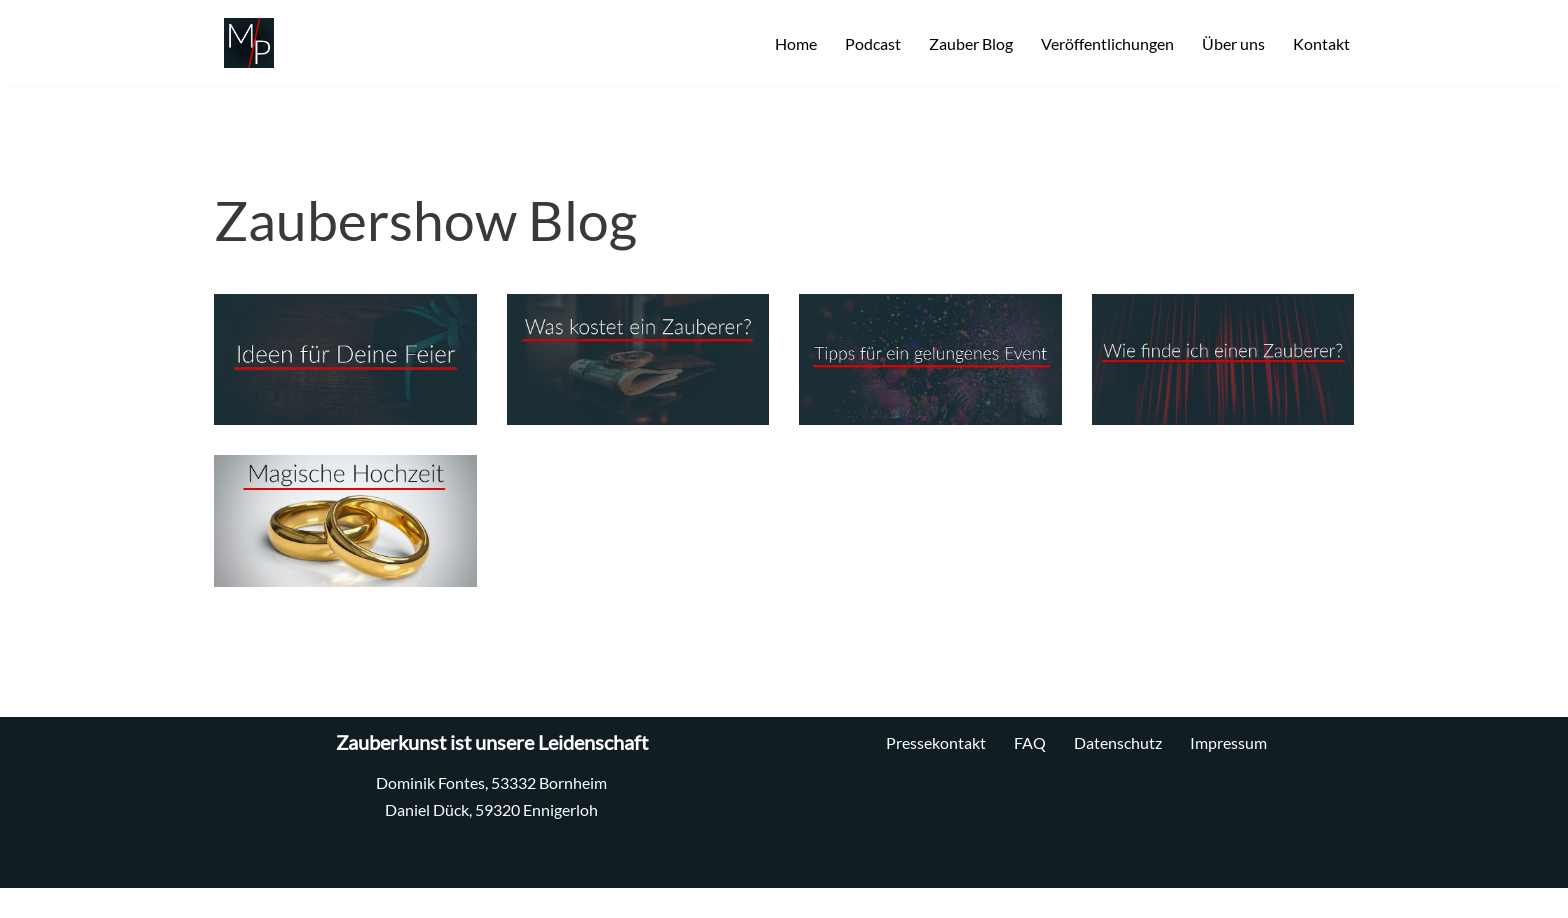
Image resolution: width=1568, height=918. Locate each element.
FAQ (1030, 742)
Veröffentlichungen (1107, 43)
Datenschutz (1118, 742)
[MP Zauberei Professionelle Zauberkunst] (244, 43)
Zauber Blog (971, 43)
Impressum (1228, 742)
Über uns (1233, 43)
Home (796, 43)
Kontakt (1321, 43)
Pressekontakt (936, 742)
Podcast (873, 43)
